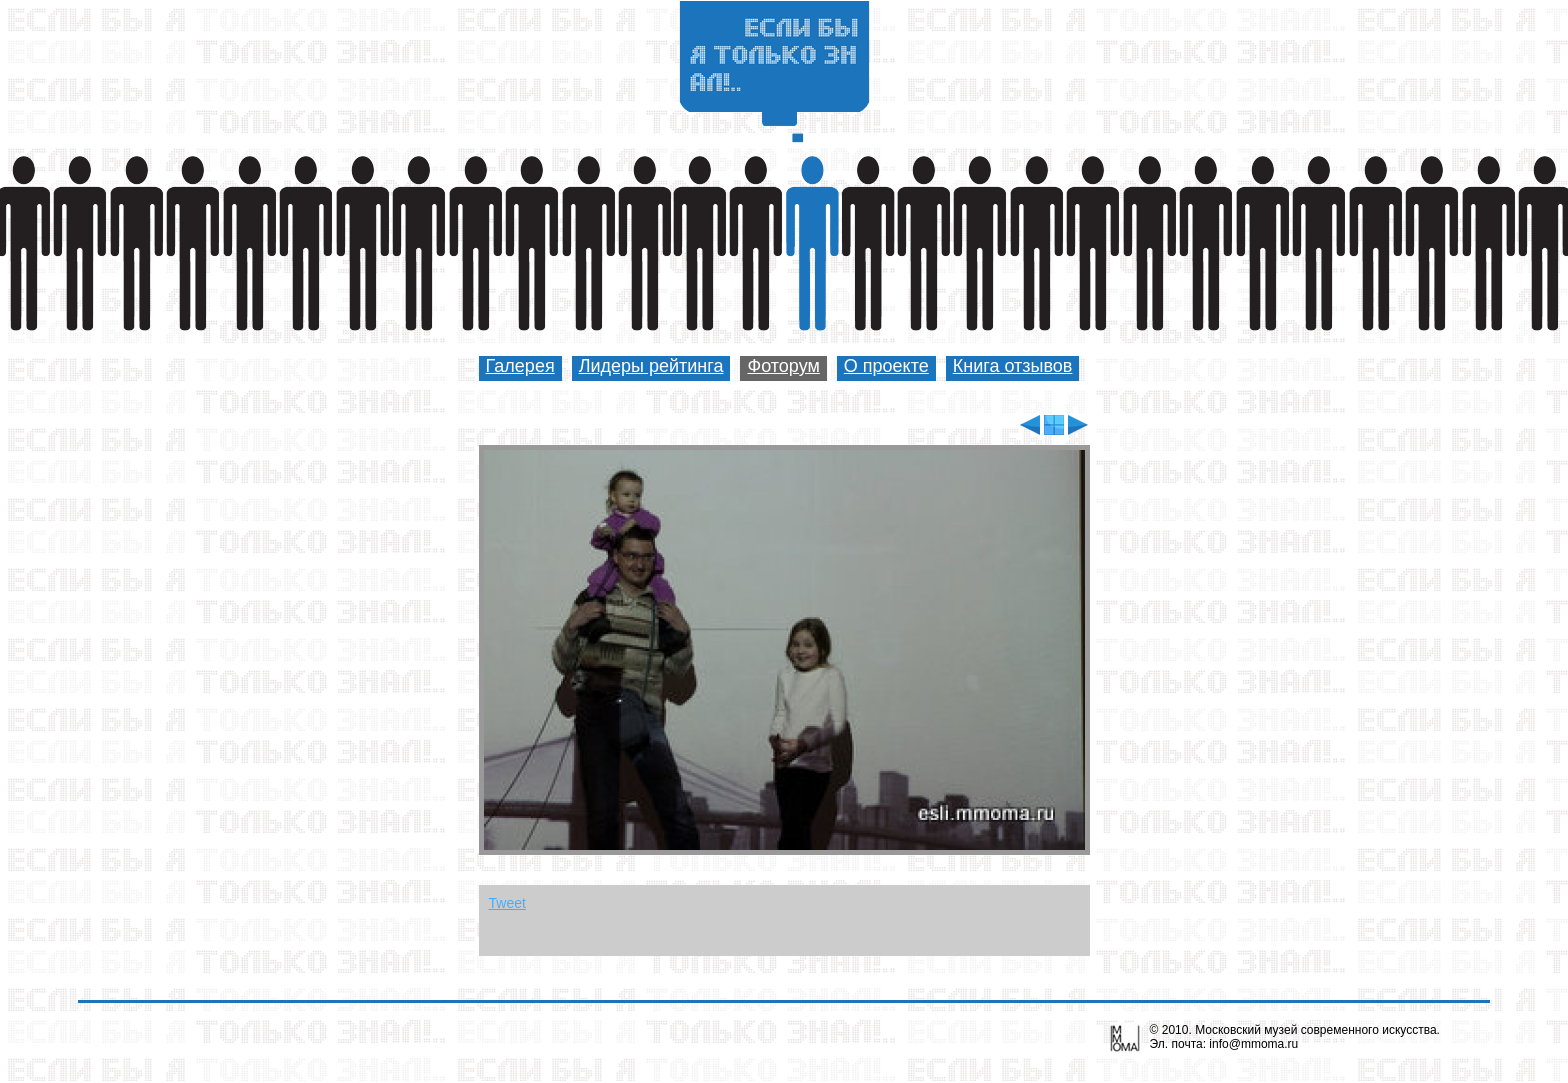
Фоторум (783, 366)
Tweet (507, 903)
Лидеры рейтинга (651, 366)
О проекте (886, 366)
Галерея (520, 366)
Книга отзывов (1013, 366)
